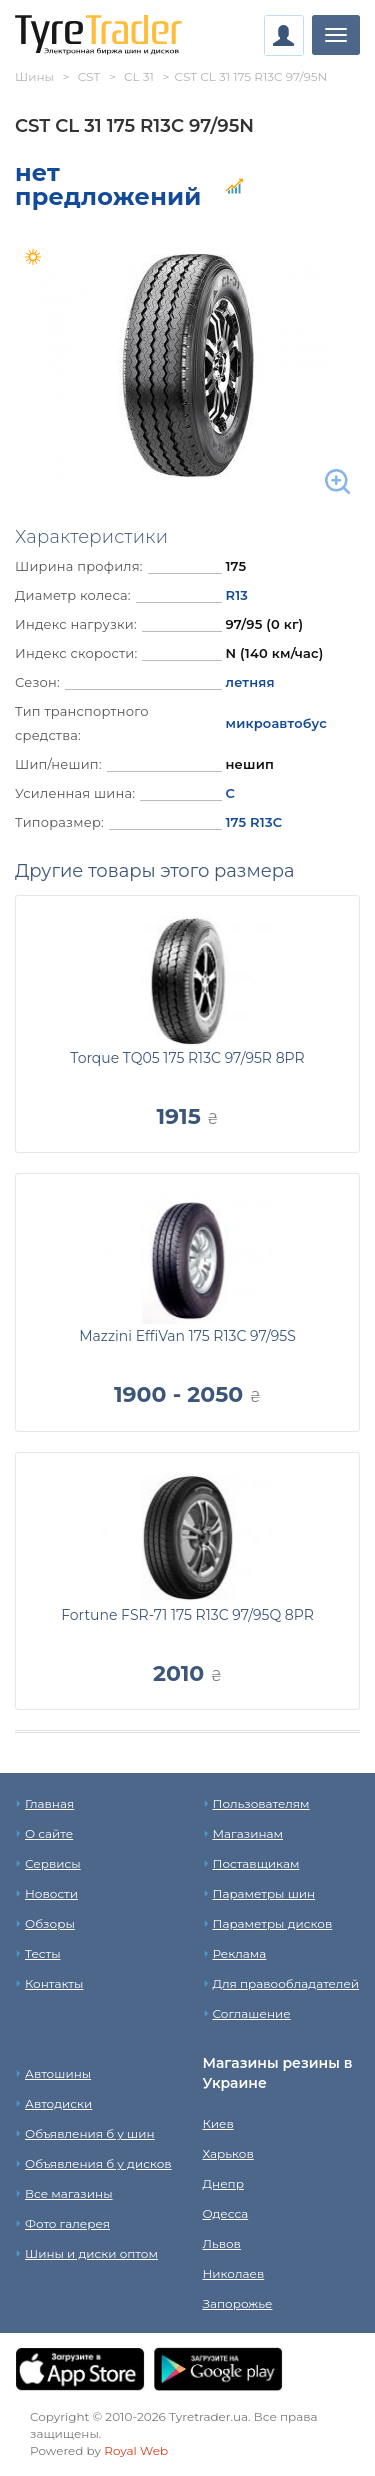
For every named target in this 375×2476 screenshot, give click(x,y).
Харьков (228, 2153)
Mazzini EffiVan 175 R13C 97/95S (187, 1336)
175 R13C (253, 822)
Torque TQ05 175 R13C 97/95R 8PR (187, 1058)
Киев (218, 2123)
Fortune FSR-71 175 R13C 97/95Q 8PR (187, 1615)
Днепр (223, 2183)
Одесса (226, 2213)
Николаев (234, 2273)
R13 (236, 595)
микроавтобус (275, 723)
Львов (222, 2243)
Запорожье (238, 2303)
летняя (249, 682)
